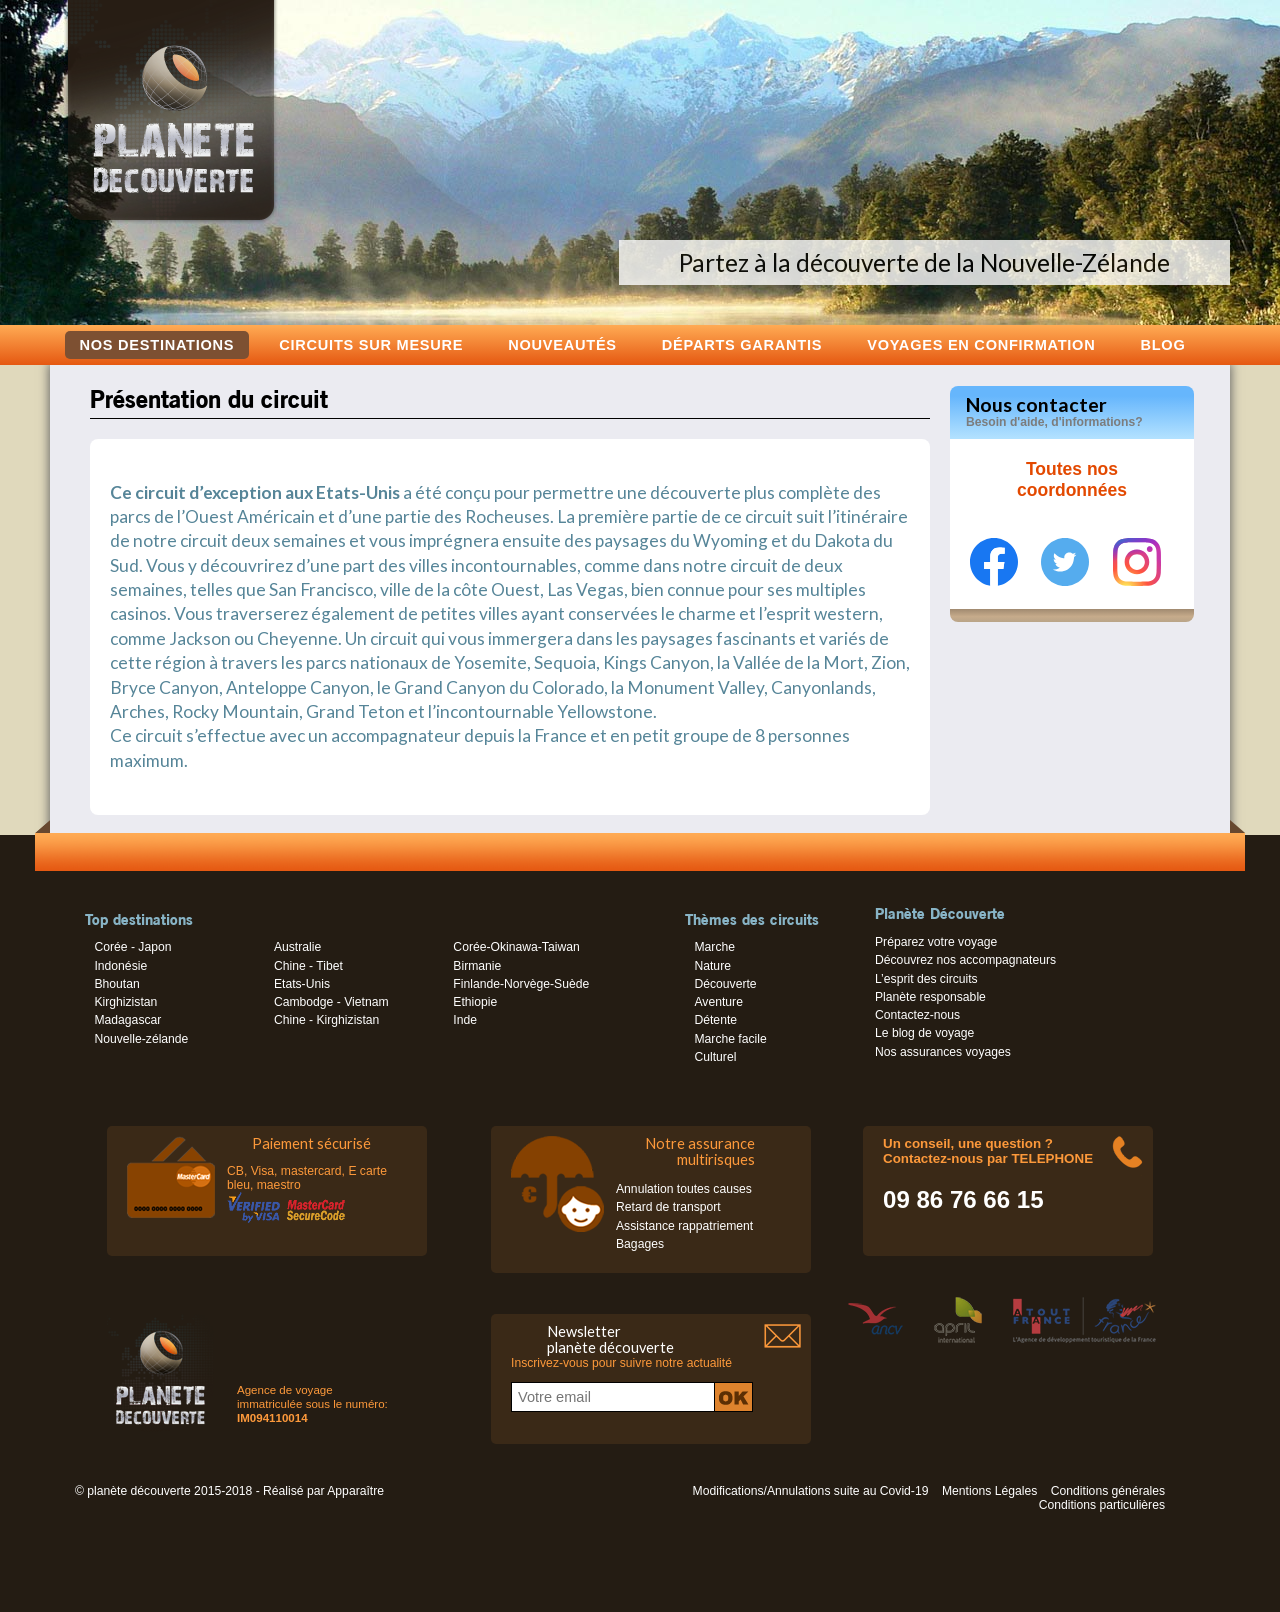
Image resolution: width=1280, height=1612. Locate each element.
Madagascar (127, 1020)
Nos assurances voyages (943, 1052)
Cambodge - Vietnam (331, 1002)
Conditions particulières (1102, 1505)
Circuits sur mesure (371, 344)
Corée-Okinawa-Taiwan (516, 947)
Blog (1162, 344)
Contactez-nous (917, 1015)
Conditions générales (1108, 1491)
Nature (712, 966)
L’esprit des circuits (926, 979)
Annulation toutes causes (684, 1189)
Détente (715, 1020)
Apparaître (355, 1491)
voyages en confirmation (981, 344)
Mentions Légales (989, 1491)
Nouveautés (562, 344)
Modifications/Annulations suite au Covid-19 (811, 1491)
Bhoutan (116, 984)
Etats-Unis (302, 984)
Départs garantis (742, 344)
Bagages (640, 1244)
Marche (714, 947)
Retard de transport (668, 1207)
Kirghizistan (125, 1002)
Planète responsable (930, 997)
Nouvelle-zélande (141, 1039)
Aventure (718, 1002)
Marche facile (730, 1039)
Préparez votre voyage (936, 942)
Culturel (715, 1057)
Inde (465, 1020)
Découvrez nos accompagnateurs (965, 960)
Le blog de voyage (924, 1033)
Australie (297, 947)
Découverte (725, 984)
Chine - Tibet (308, 966)
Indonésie (120, 966)
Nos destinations (157, 345)
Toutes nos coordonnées (1072, 480)
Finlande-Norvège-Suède (521, 984)
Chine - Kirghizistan (326, 1020)
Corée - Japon (132, 947)
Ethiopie (475, 1002)
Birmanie (477, 966)
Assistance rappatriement (684, 1226)
